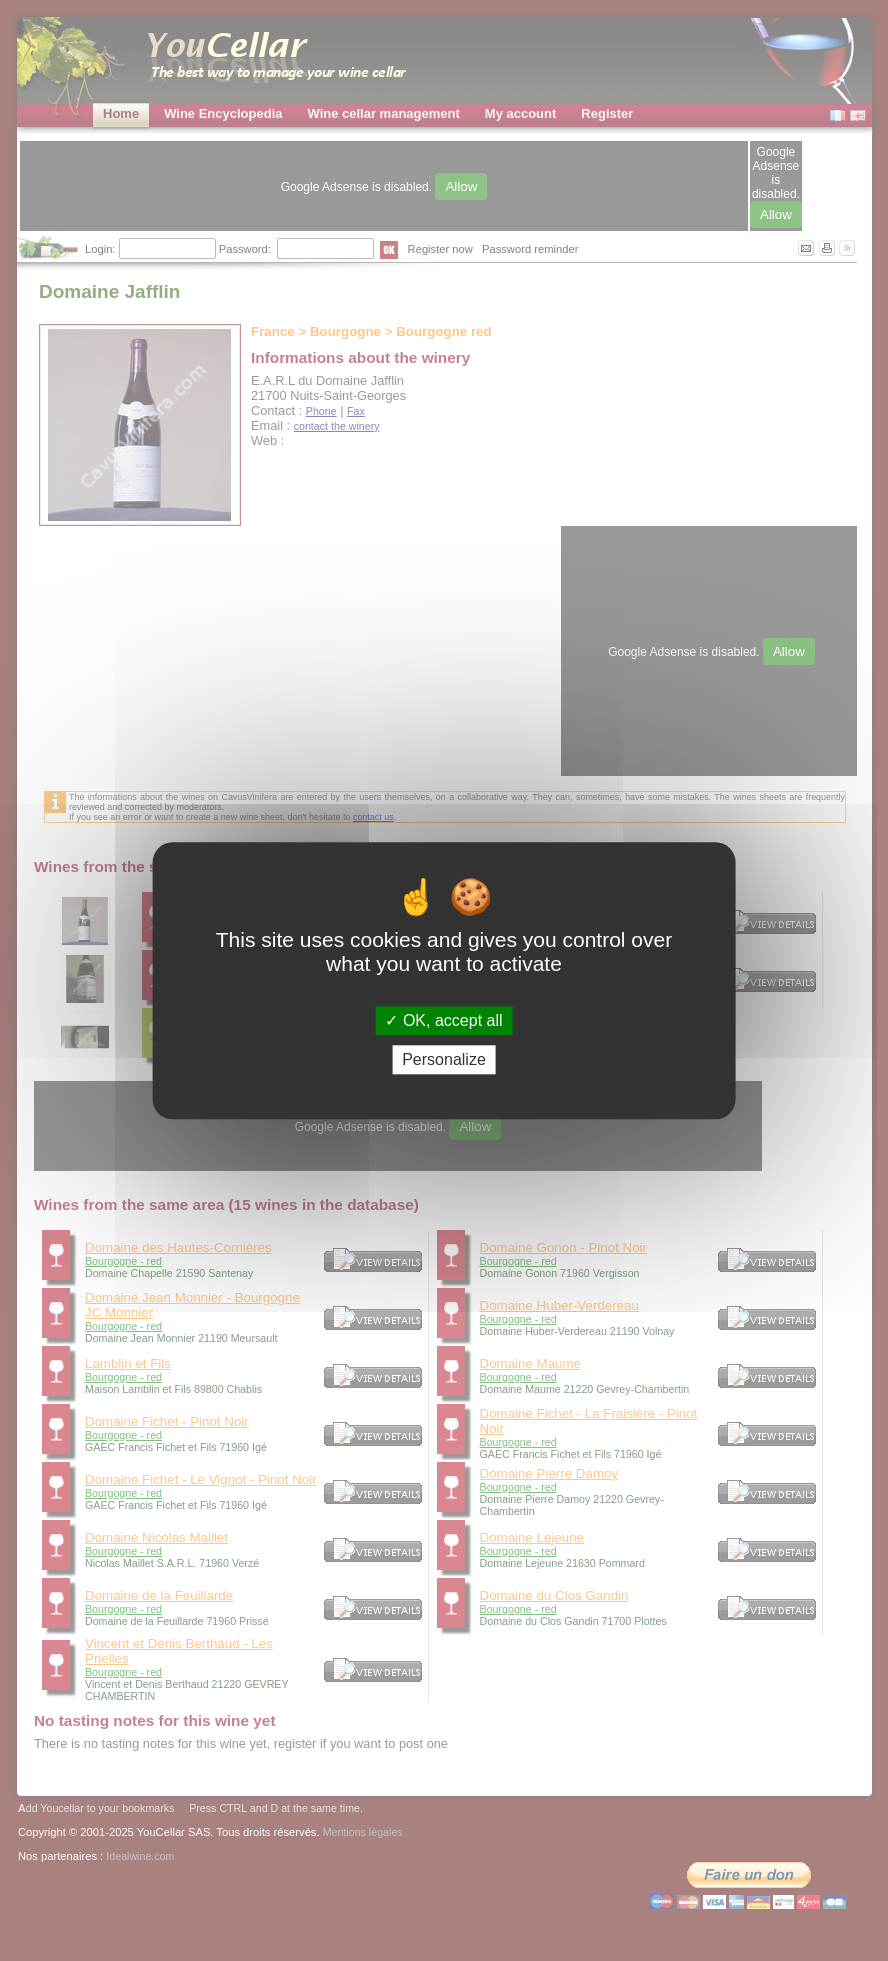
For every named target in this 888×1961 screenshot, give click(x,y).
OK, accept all (443, 1020)
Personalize (444, 1059)
